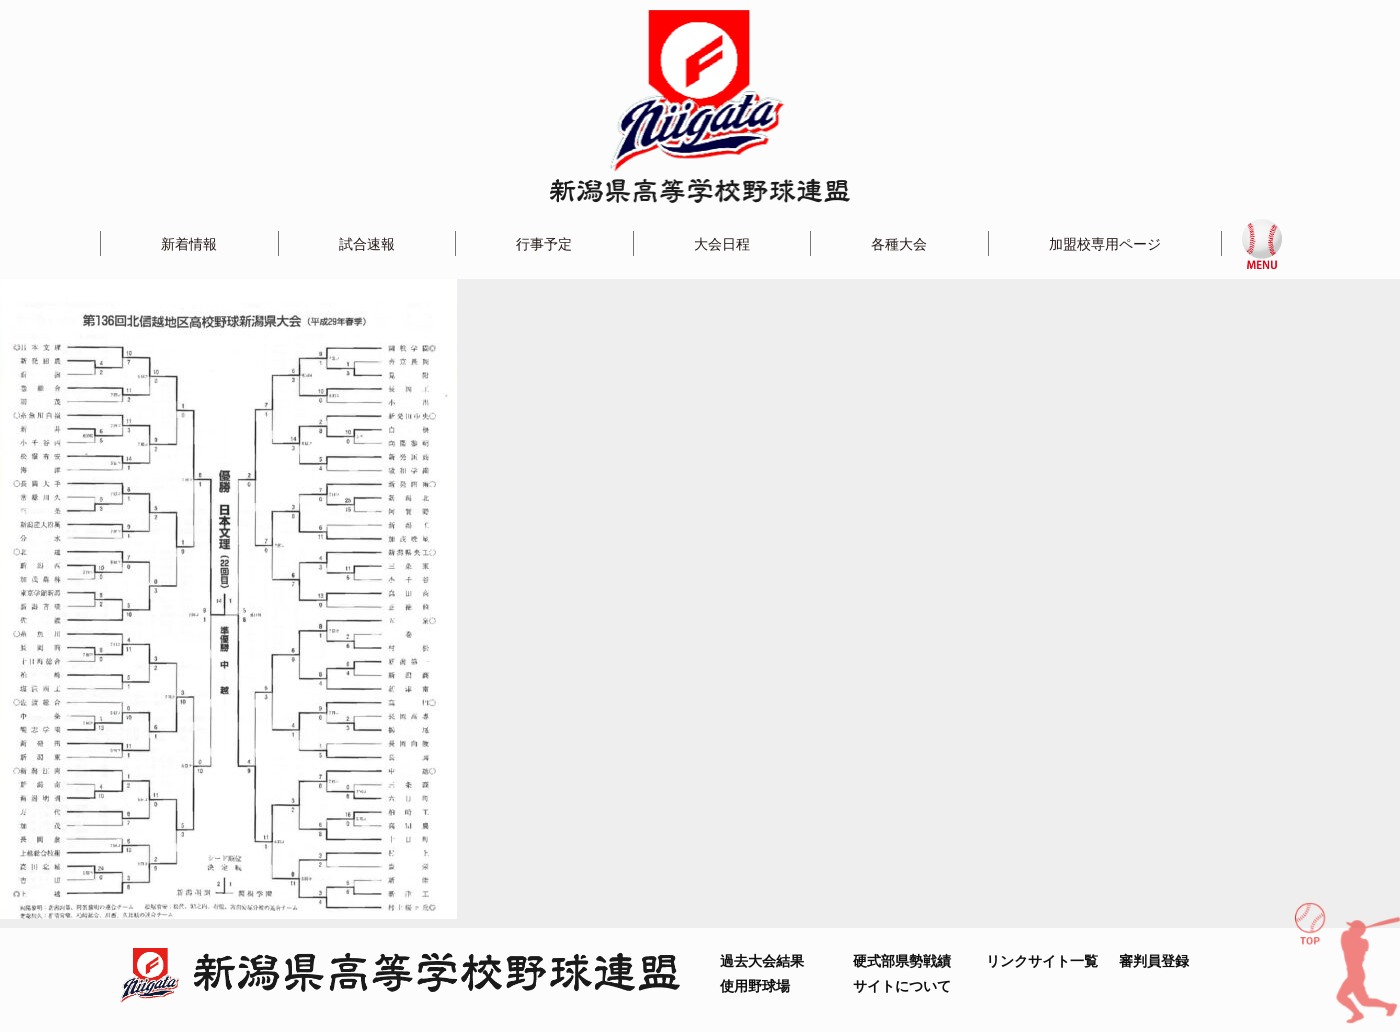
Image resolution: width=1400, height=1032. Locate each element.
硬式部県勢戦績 (902, 960)
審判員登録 (1154, 960)
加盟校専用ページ (1105, 243)
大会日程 (722, 243)
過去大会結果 (762, 960)
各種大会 (899, 243)
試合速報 (367, 243)
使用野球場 (755, 985)
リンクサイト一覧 (1042, 960)
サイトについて (902, 985)
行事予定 (544, 243)
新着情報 (189, 243)
